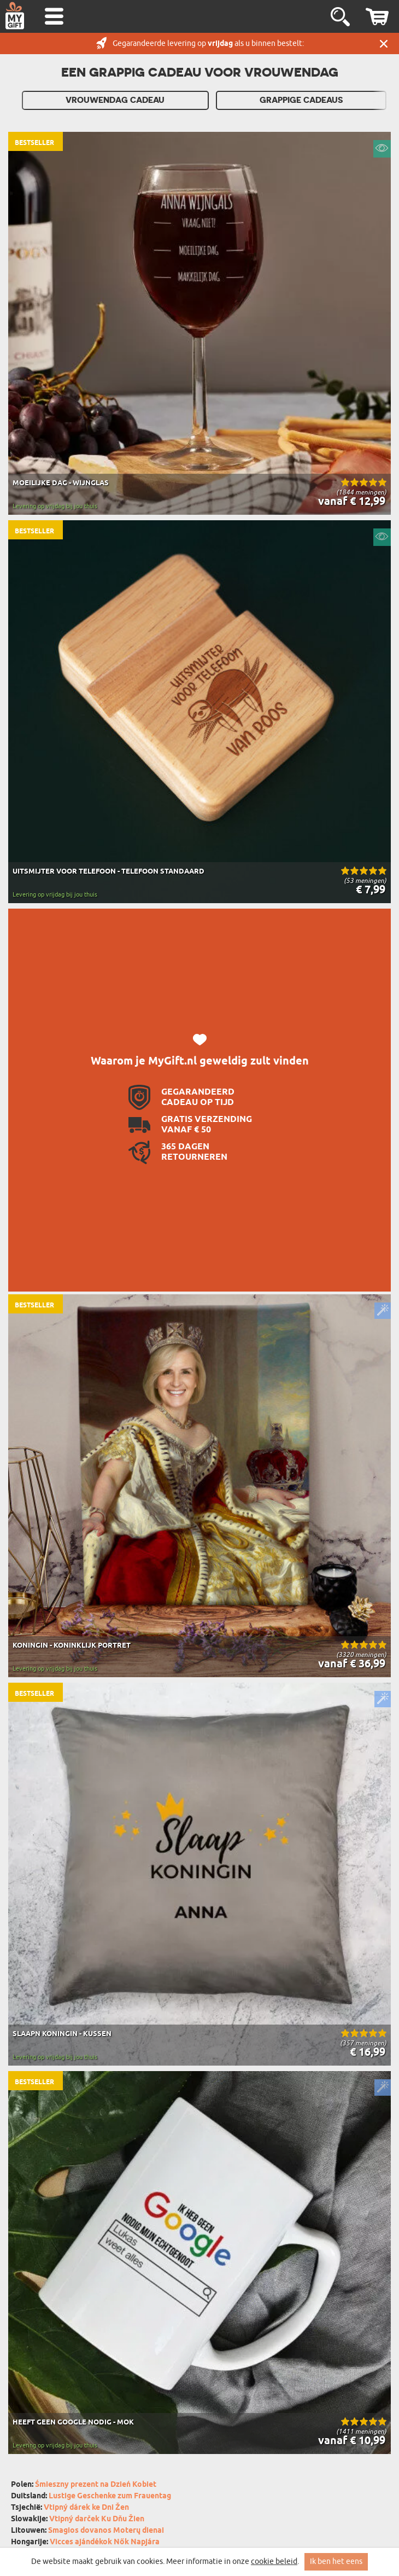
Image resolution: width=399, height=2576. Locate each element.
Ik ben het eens (336, 2561)
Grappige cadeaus (301, 100)
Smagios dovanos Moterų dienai (106, 2531)
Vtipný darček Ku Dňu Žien (96, 2519)
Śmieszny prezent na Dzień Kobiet (95, 2485)
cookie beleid (274, 2561)
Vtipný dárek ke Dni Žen (86, 2508)
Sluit (384, 43)
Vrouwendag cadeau (115, 100)
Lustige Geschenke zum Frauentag (110, 2496)
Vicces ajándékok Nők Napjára (105, 2542)
